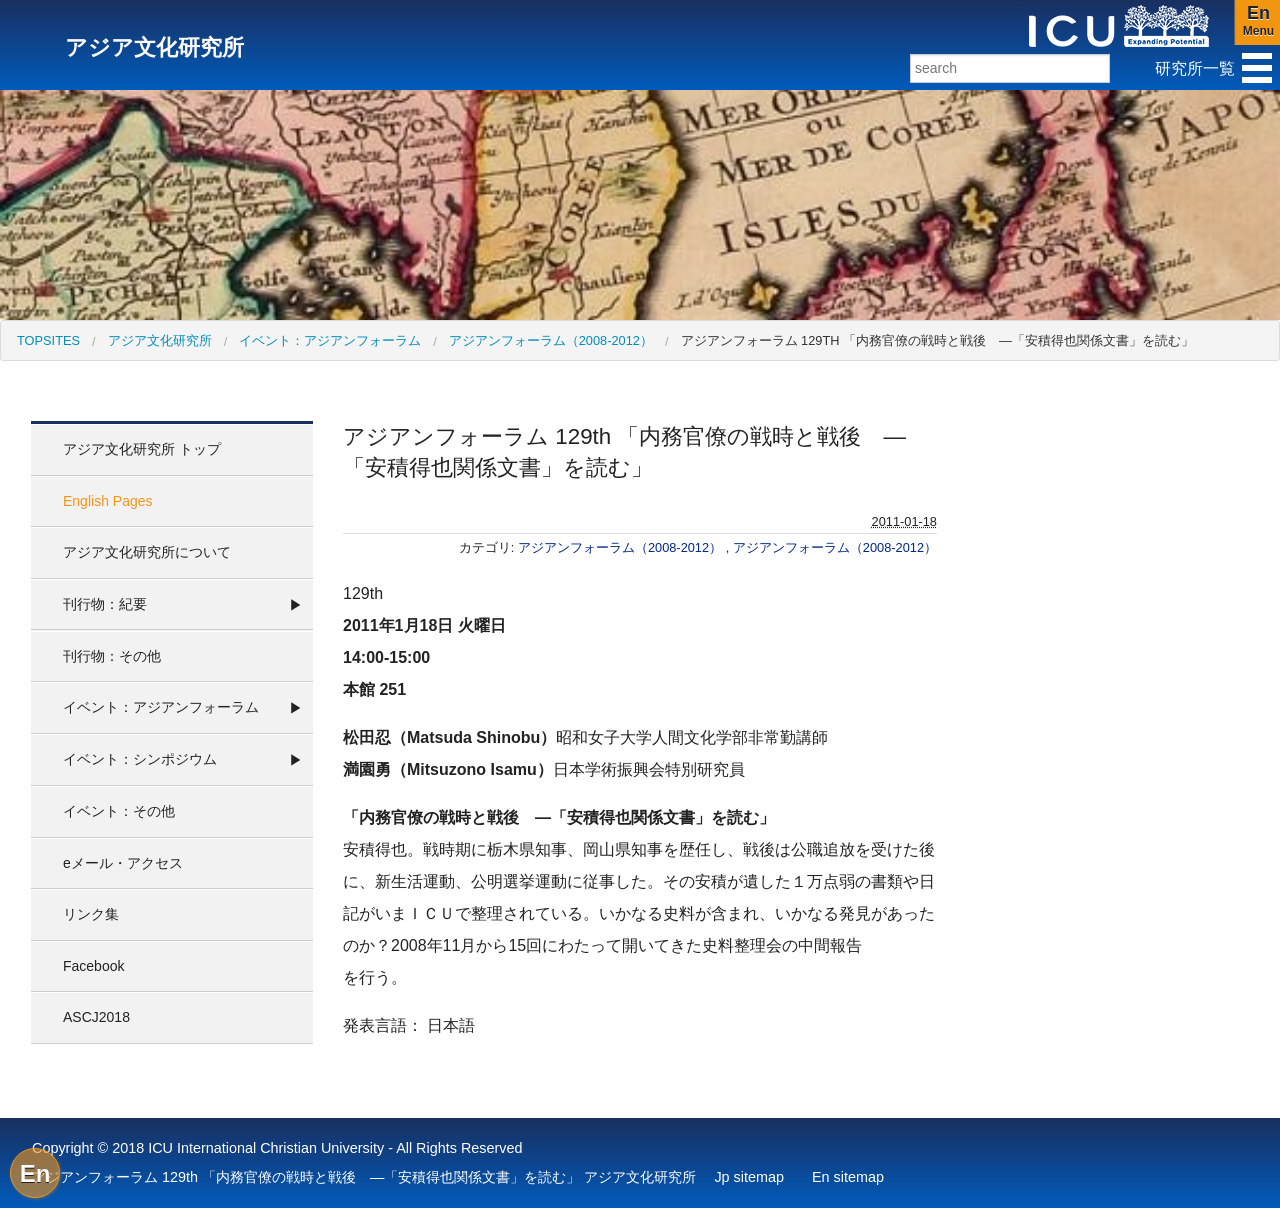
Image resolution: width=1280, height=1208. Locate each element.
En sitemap (848, 1177)
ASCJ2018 (96, 1017)
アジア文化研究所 (160, 340)
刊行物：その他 (112, 656)
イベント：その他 (119, 811)
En (35, 1173)
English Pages (108, 501)
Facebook (93, 966)
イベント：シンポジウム (140, 759)
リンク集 (91, 914)
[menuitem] (48, 340)
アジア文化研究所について (147, 552)
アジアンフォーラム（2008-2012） (551, 340)
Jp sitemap (749, 1177)
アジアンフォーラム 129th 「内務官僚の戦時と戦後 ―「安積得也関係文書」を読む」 (937, 340)
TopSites (48, 340)
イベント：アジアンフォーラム (330, 340)
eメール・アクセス (123, 863)
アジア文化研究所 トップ (142, 449)
